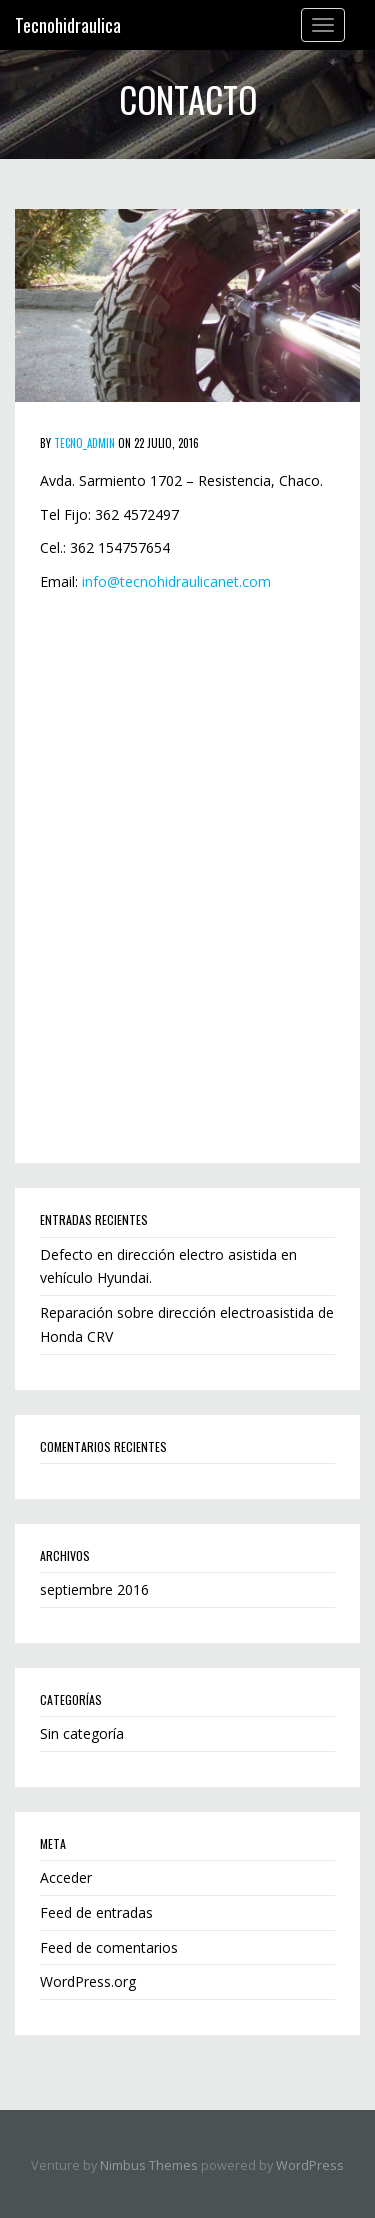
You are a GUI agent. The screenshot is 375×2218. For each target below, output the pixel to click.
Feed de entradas (96, 1912)
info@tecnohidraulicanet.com (176, 581)
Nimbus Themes (149, 2165)
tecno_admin (84, 443)
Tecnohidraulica (68, 25)
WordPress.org (88, 1981)
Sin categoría (82, 1733)
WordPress (310, 2165)
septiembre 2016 (94, 1589)
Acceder (66, 1877)
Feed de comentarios (109, 1947)
